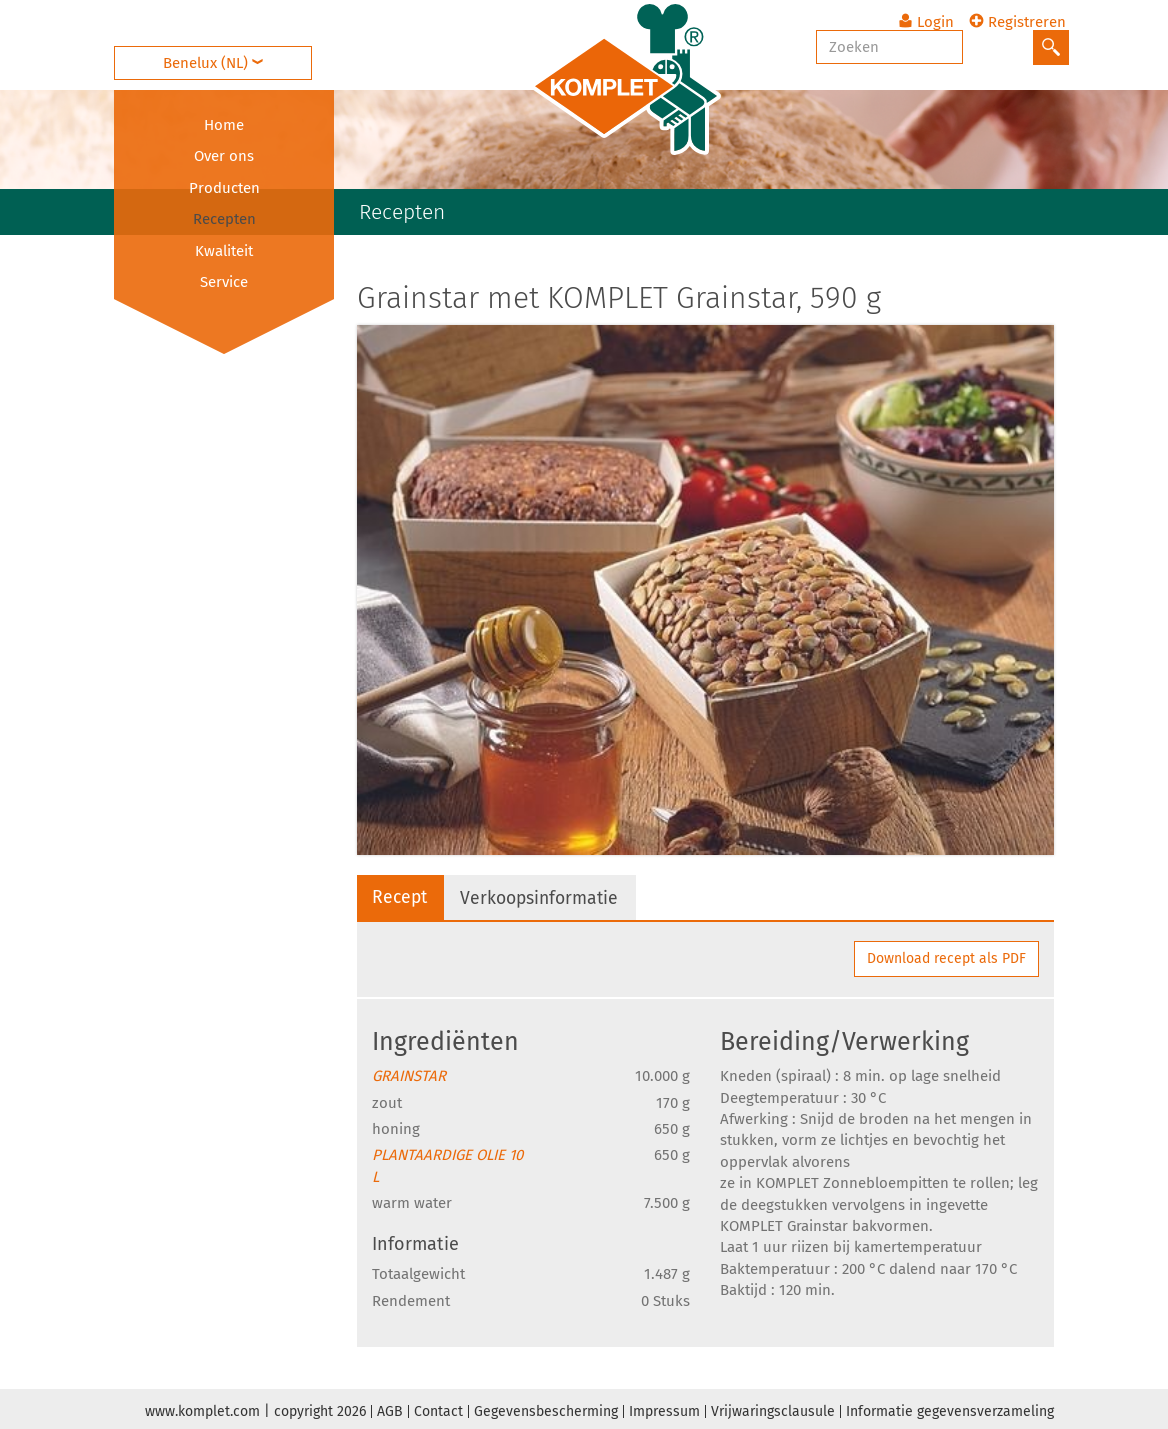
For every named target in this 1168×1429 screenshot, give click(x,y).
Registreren (1020, 15)
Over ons (224, 156)
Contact (438, 1408)
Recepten (224, 219)
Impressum (664, 1408)
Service (224, 282)
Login (929, 15)
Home (224, 125)
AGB (390, 1408)
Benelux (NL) (224, 46)
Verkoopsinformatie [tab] (545, 898)
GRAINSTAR (409, 1073)
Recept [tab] (401, 897)
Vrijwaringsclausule (773, 1408)
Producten (224, 188)
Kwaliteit (224, 251)
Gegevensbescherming (546, 1408)
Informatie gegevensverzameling (950, 1408)
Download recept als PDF (946, 955)
